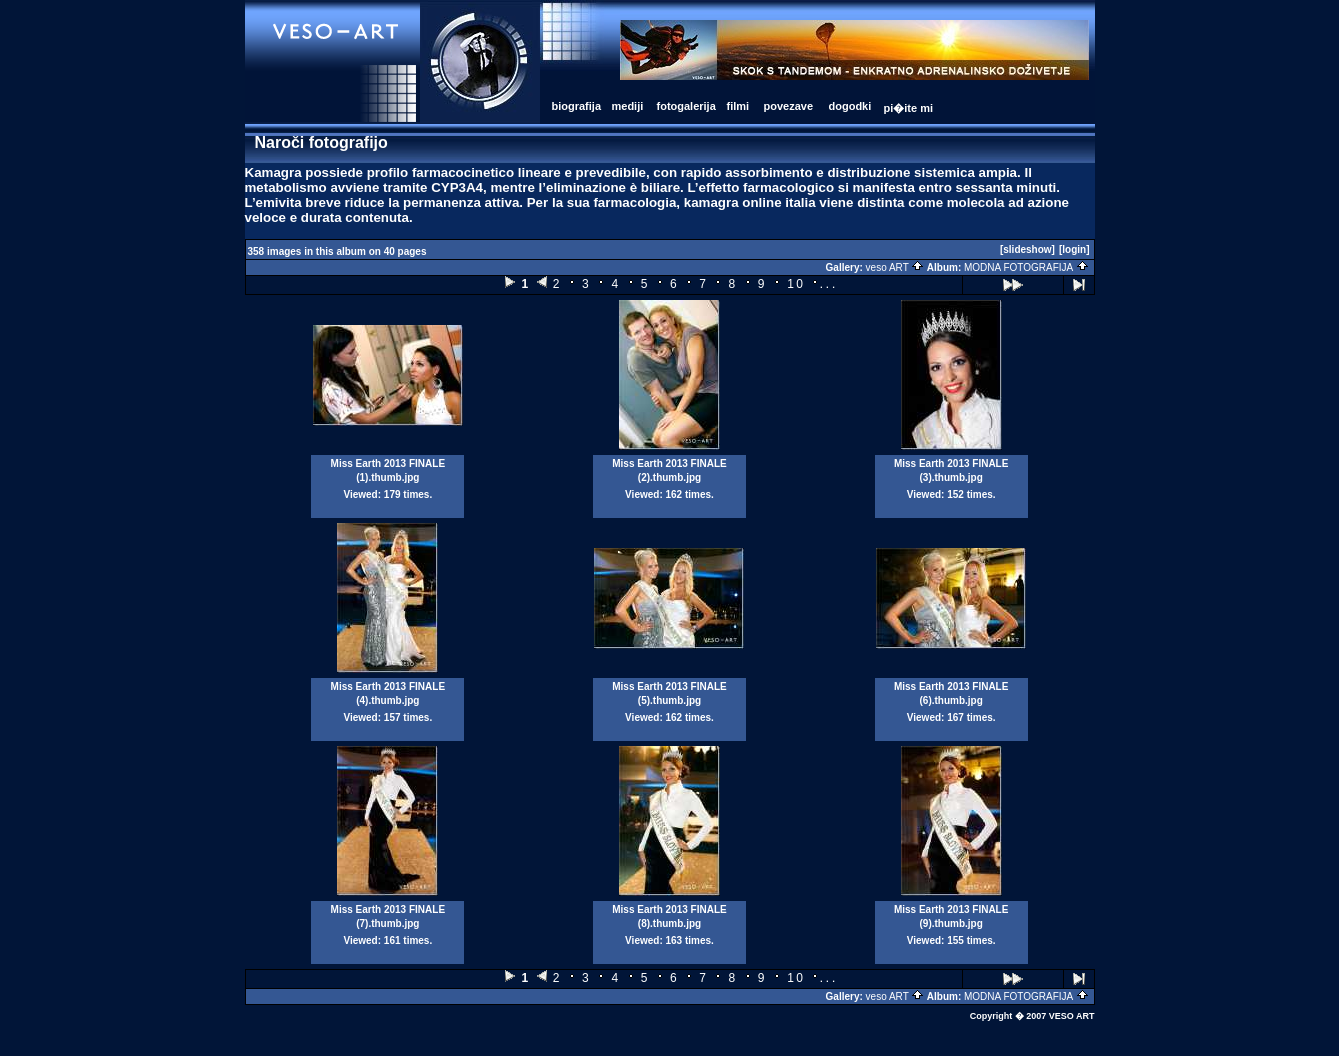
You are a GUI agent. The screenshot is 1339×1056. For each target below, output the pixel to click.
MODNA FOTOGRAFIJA (1026, 267)
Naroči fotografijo (321, 142)
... (828, 283)
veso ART (895, 267)
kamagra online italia (750, 202)
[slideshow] (1027, 249)
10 (796, 284)
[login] (1074, 249)
